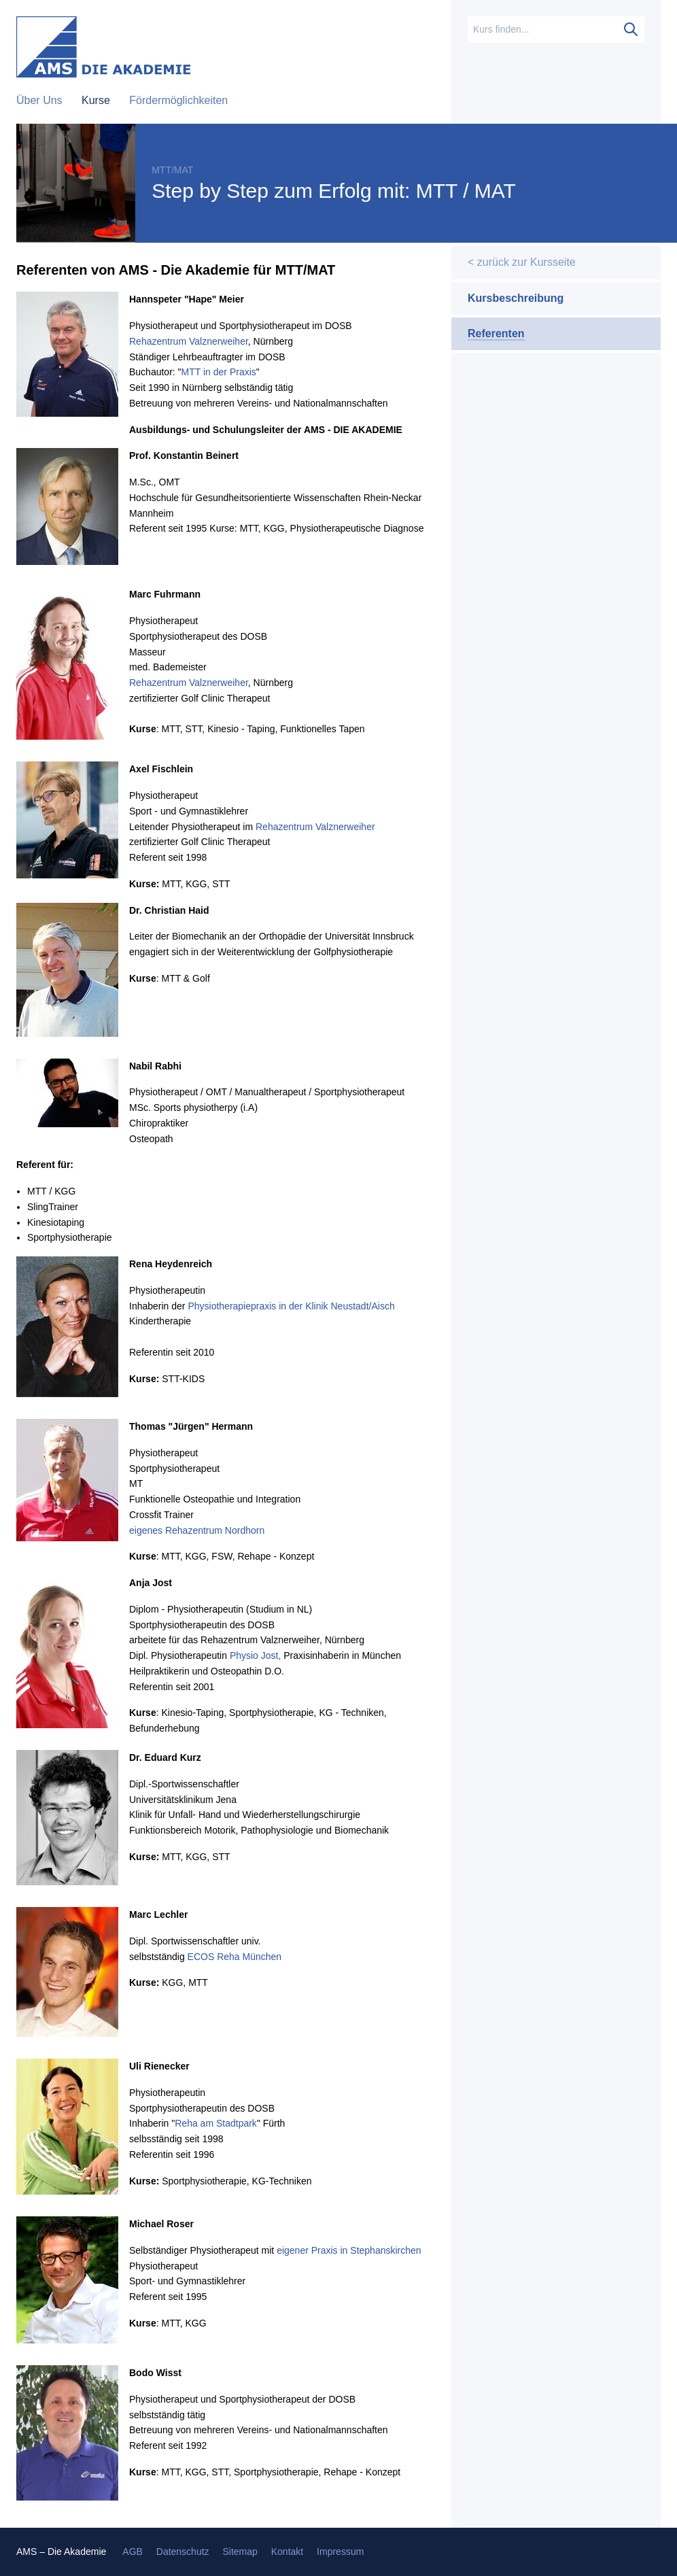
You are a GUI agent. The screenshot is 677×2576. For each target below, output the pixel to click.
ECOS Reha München (235, 1956)
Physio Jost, (255, 1655)
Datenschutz (182, 2551)
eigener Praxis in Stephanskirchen (349, 2250)
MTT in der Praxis (218, 371)
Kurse (97, 100)
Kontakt (287, 2551)
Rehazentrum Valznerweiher (188, 341)
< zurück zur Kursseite (522, 262)
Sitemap (239, 2551)
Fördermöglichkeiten (178, 100)
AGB (132, 2551)
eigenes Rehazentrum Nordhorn (196, 1530)
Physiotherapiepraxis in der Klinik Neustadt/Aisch (291, 1306)
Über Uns (40, 100)
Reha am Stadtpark (216, 2123)
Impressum (340, 2551)
